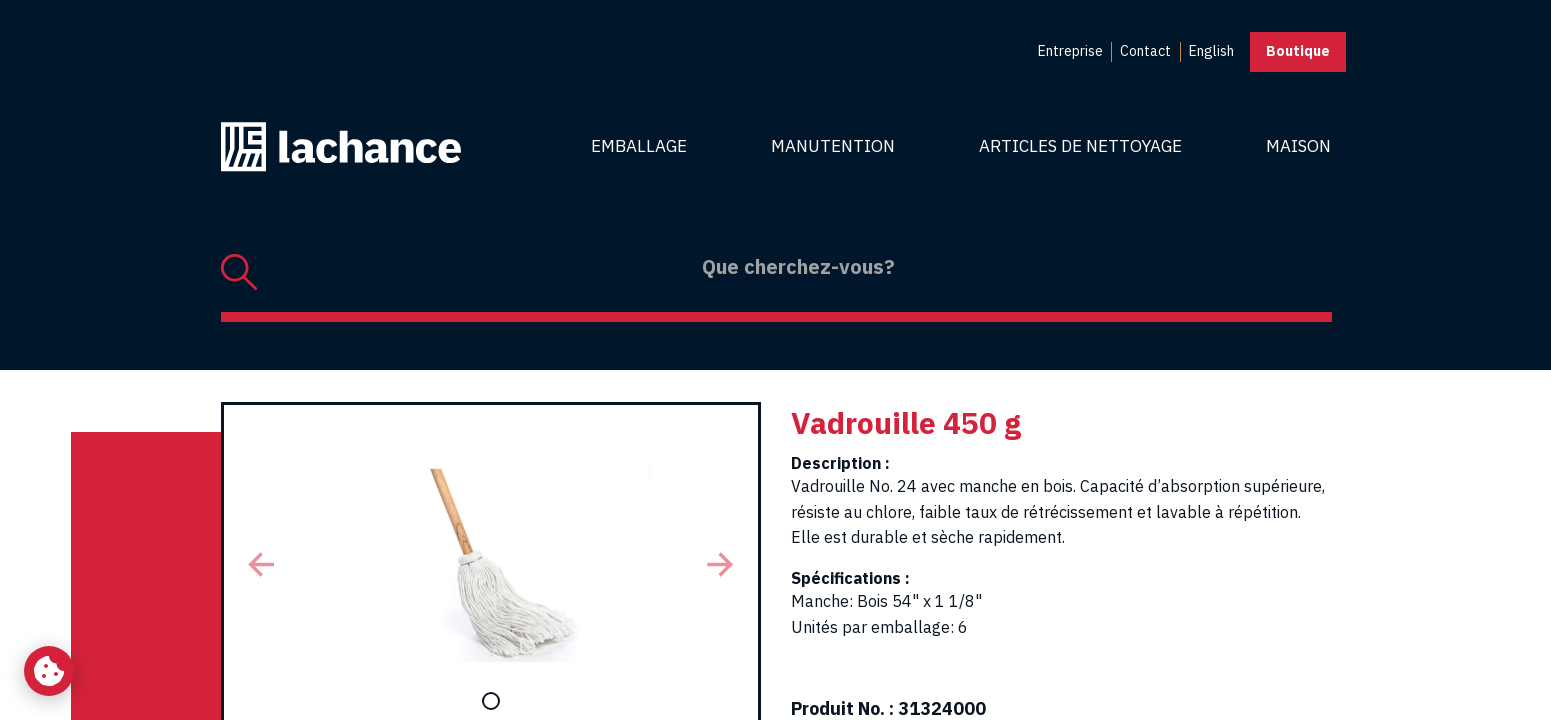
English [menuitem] (1211, 51)
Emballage (639, 146)
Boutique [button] (1298, 51)
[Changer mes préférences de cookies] (49, 671)
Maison (1298, 146)
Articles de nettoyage (1080, 146)
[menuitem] (1070, 52)
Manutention (833, 146)
